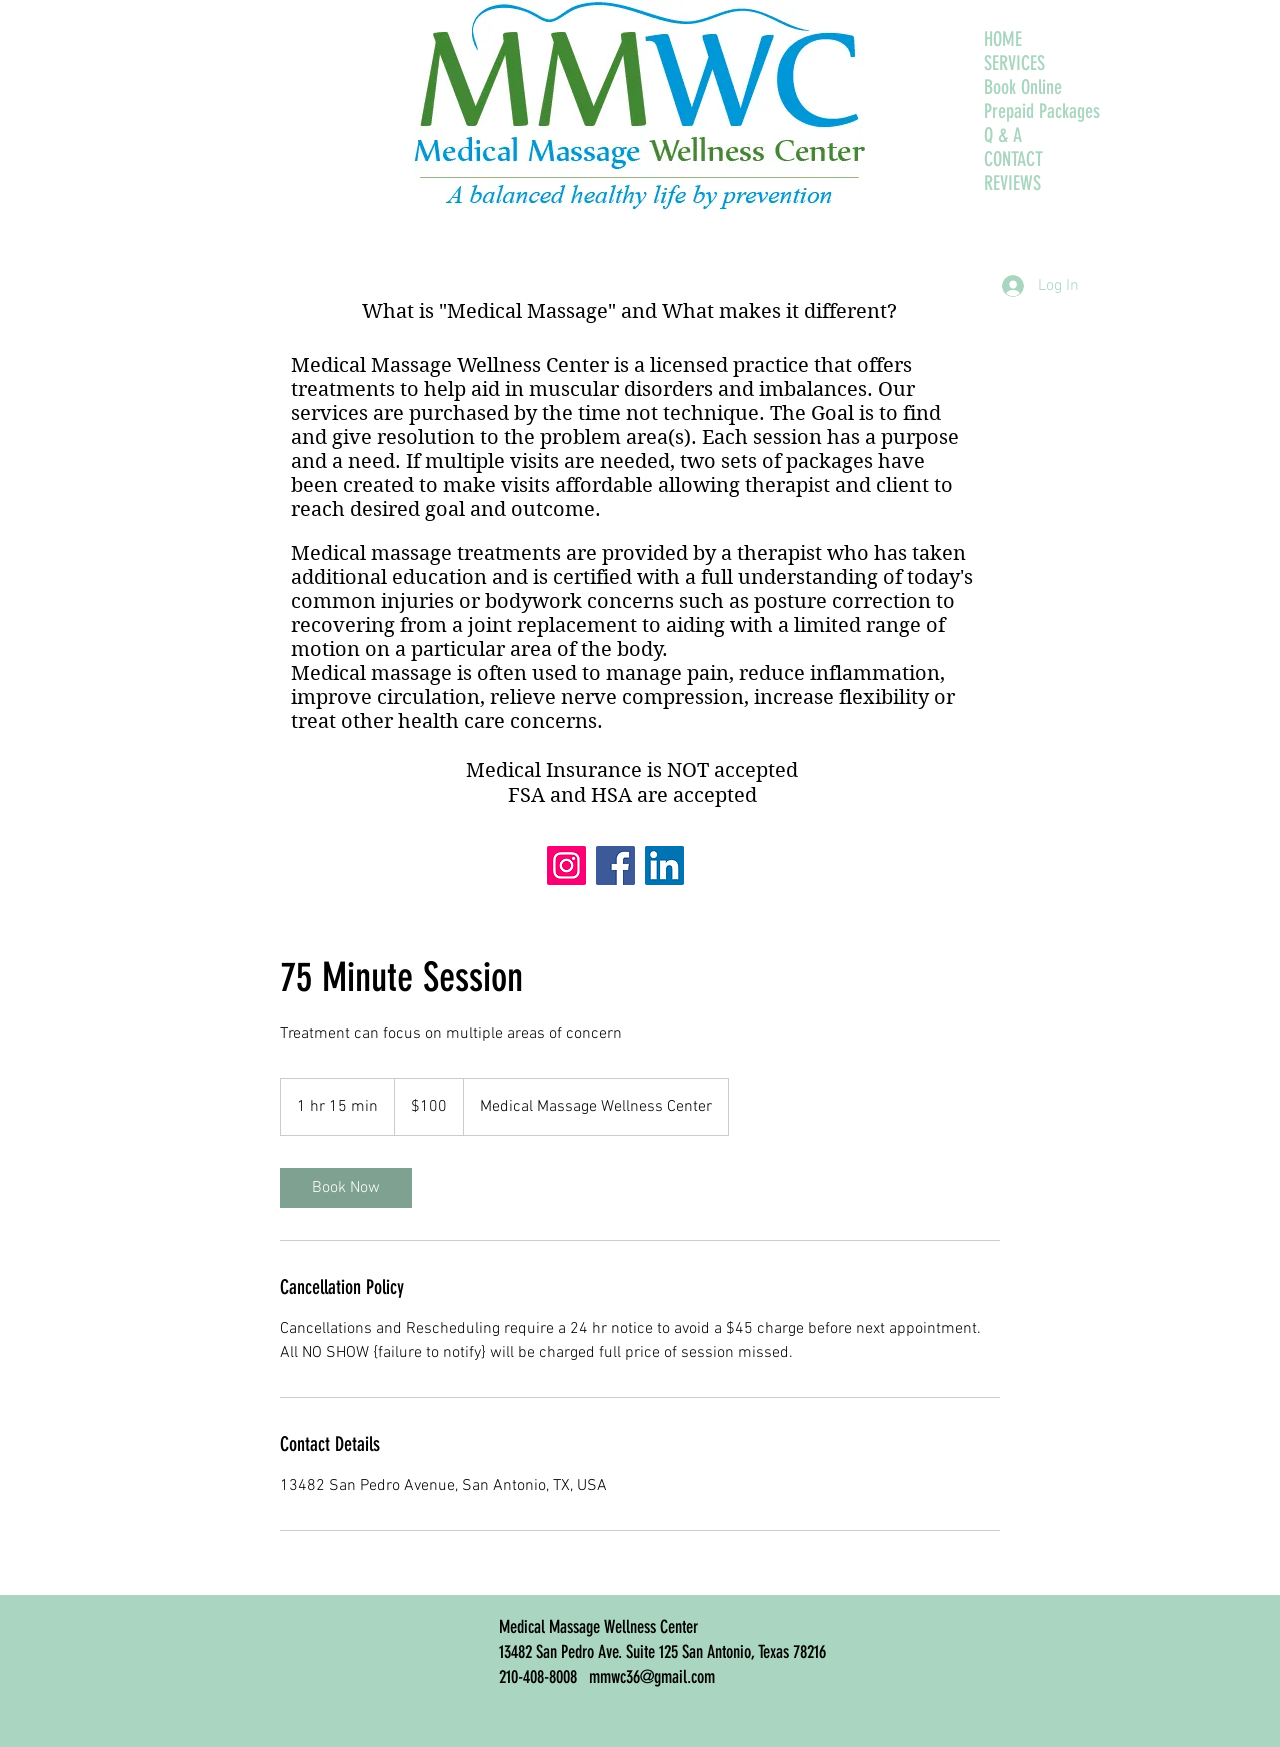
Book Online (1023, 87)
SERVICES (1014, 63)
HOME (1003, 39)
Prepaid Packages (1042, 111)
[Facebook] (615, 865)
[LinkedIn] (664, 865)
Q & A (1003, 135)
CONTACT (1013, 159)
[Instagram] (566, 865)
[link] (346, 1188)
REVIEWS (1012, 183)
